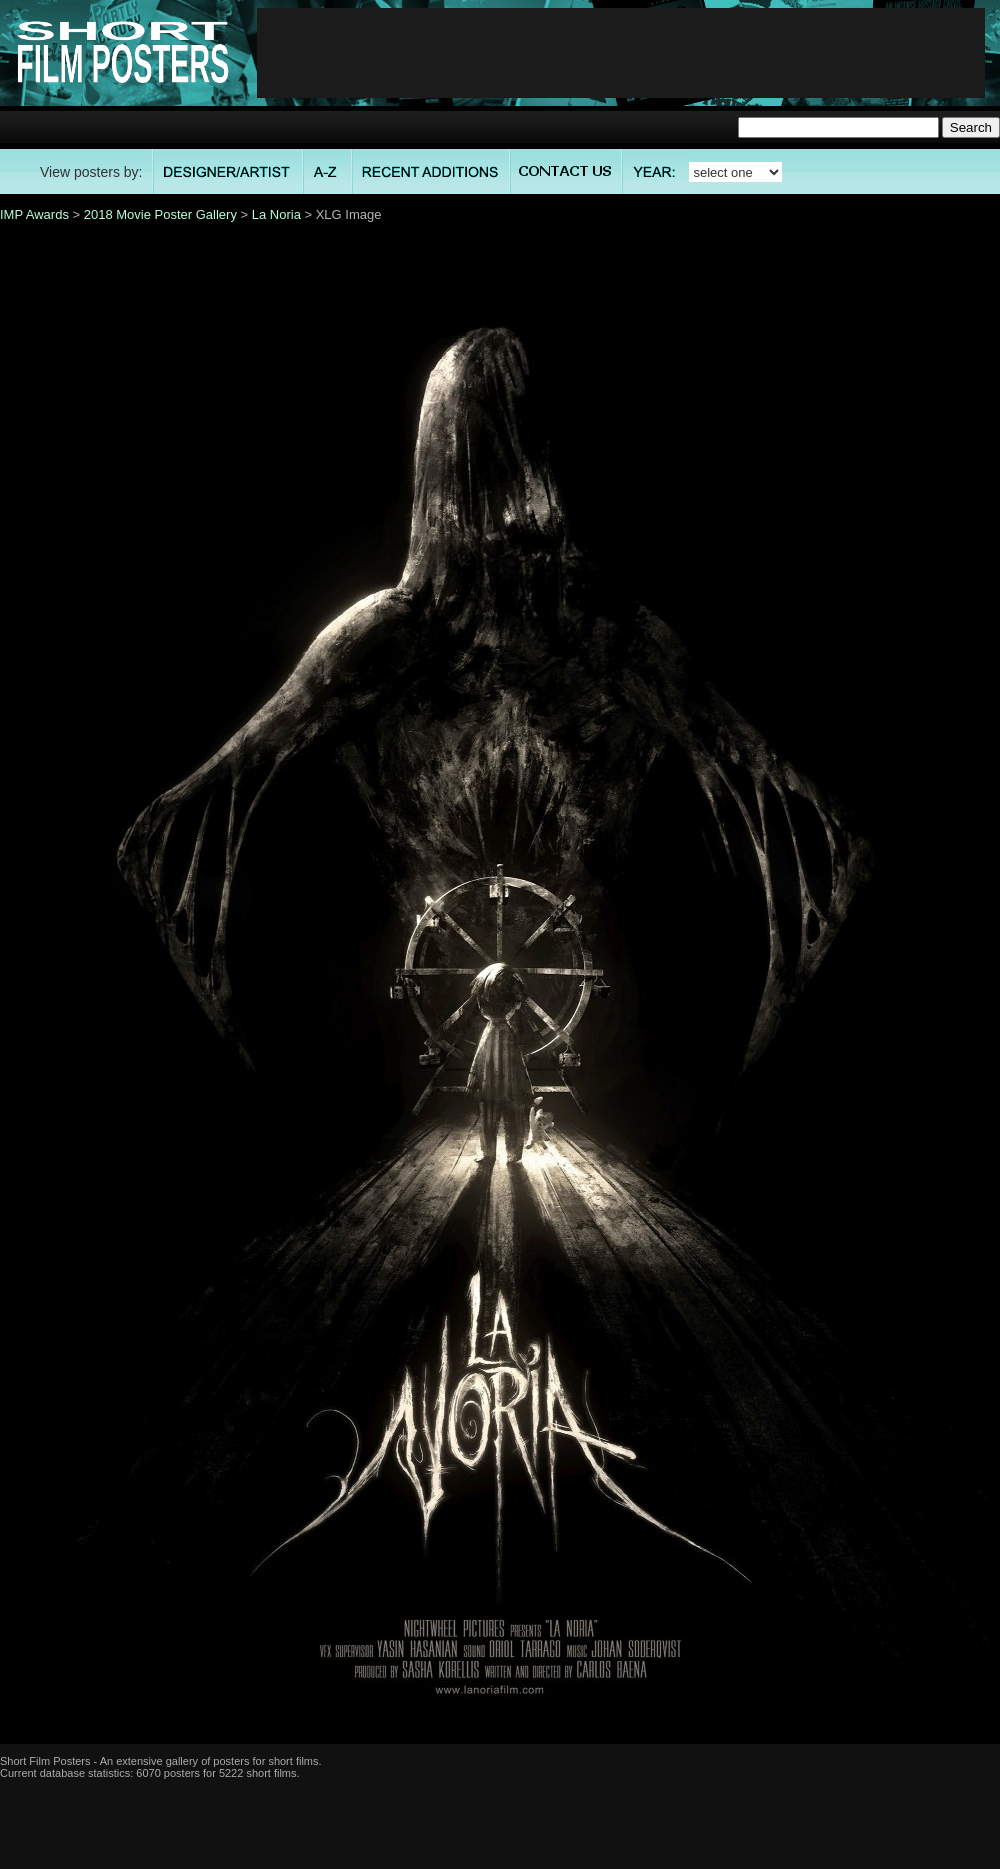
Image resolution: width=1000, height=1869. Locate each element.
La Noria (276, 214)
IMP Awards (34, 214)
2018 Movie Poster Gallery (160, 214)
